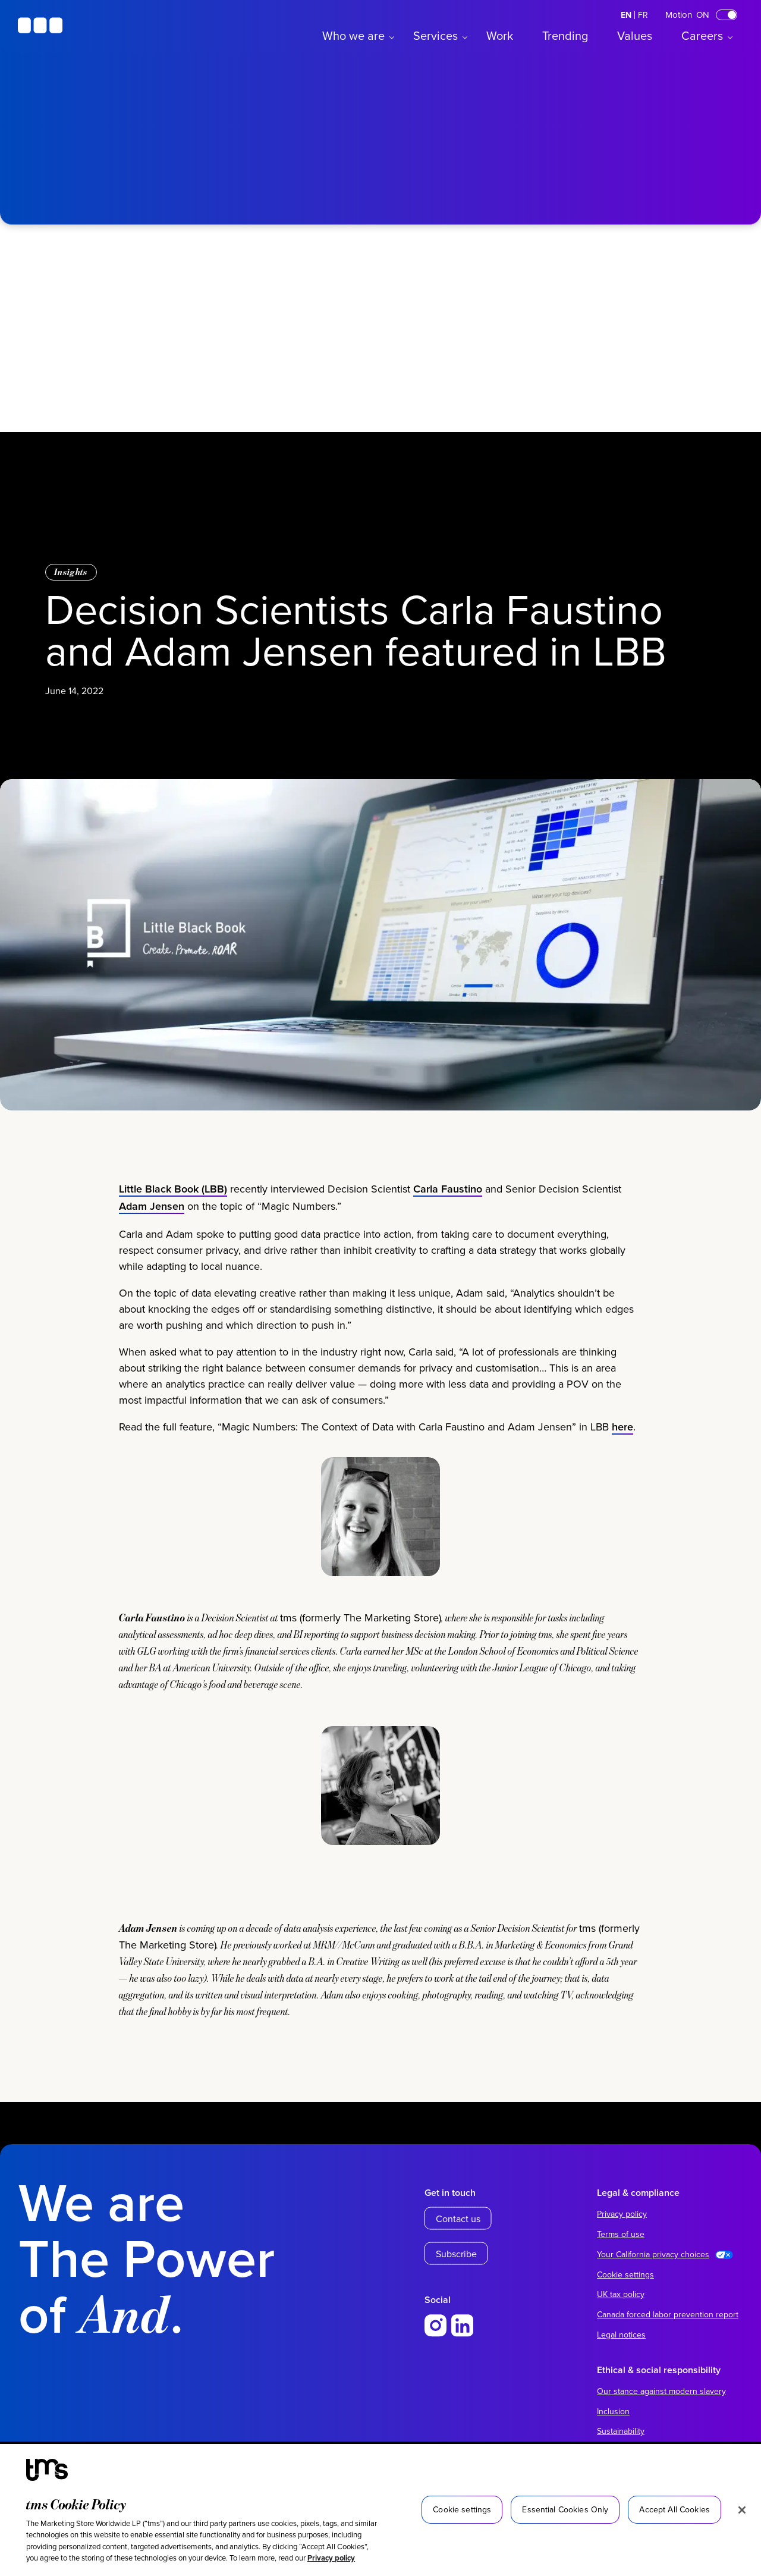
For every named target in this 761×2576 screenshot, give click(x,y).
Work (499, 35)
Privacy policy (331, 2558)
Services (435, 35)
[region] (380, 2510)
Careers (702, 35)
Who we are (353, 35)
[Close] (742, 2510)
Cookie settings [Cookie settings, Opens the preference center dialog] (462, 2509)
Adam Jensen (151, 1246)
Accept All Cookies (674, 2509)
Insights (71, 572)
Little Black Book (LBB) (173, 1229)
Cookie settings (625, 2274)
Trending (565, 35)
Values (634, 35)
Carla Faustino (447, 1229)
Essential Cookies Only (565, 2509)
